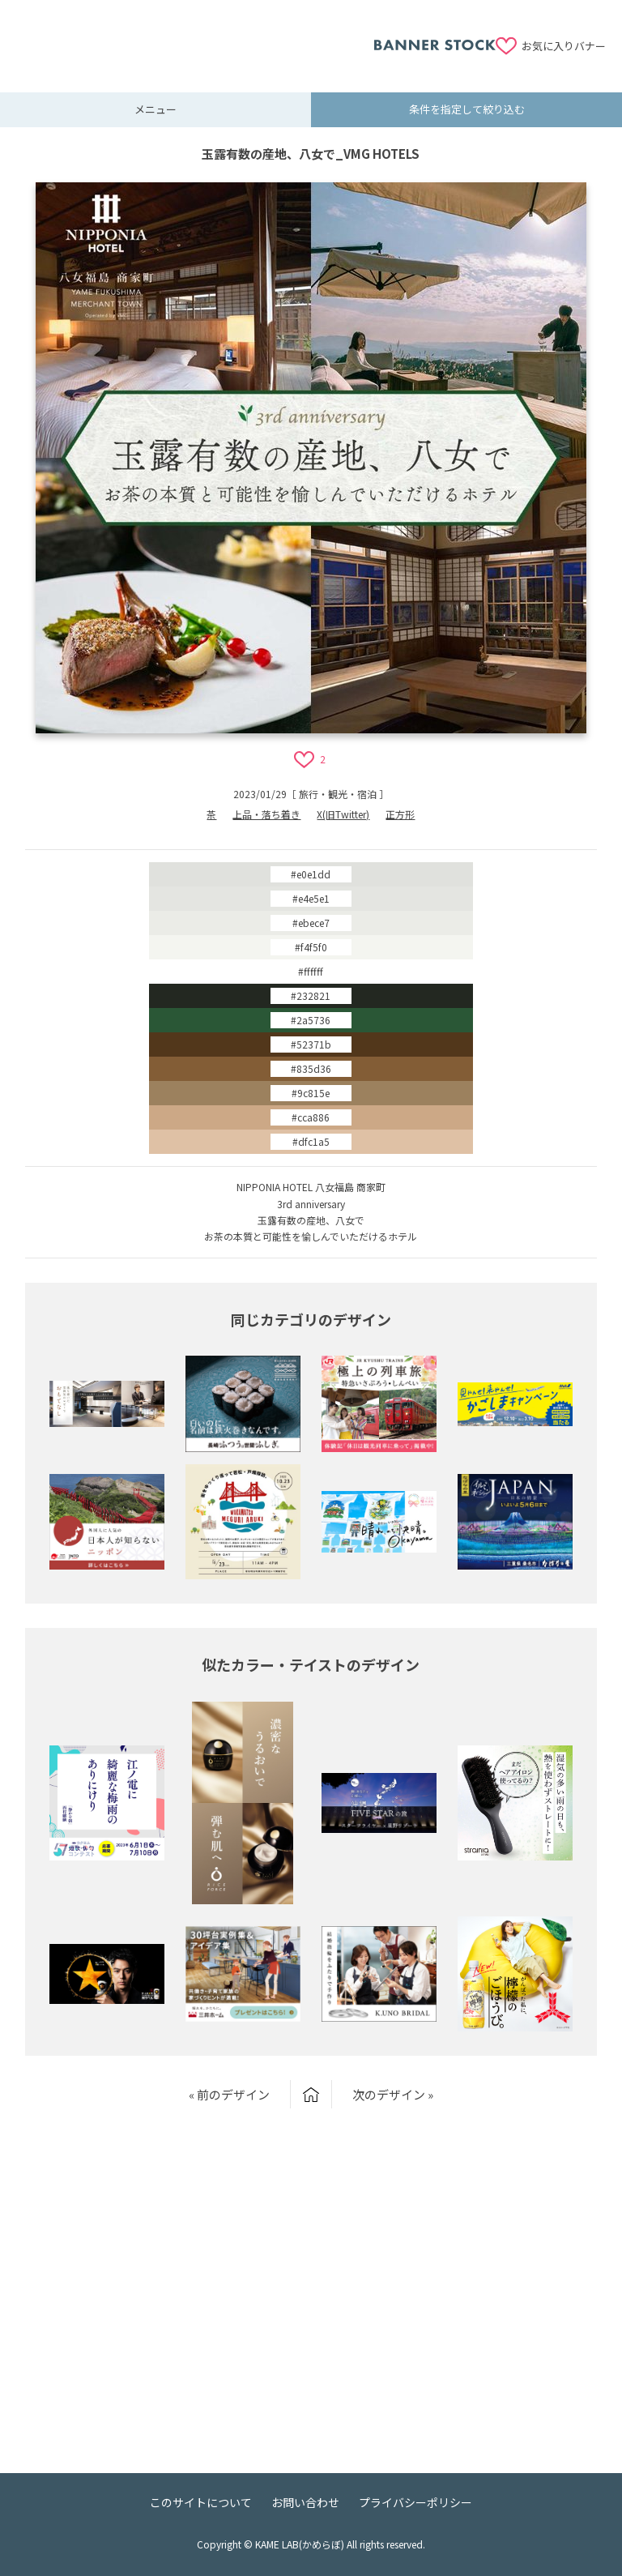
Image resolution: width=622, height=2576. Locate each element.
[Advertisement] (195, 36)
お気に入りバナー (564, 45)
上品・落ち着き (266, 814)
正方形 (400, 814)
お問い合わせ (305, 2502)
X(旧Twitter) (343, 814)
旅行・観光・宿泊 (338, 794)
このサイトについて (201, 2502)
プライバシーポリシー (415, 2502)
